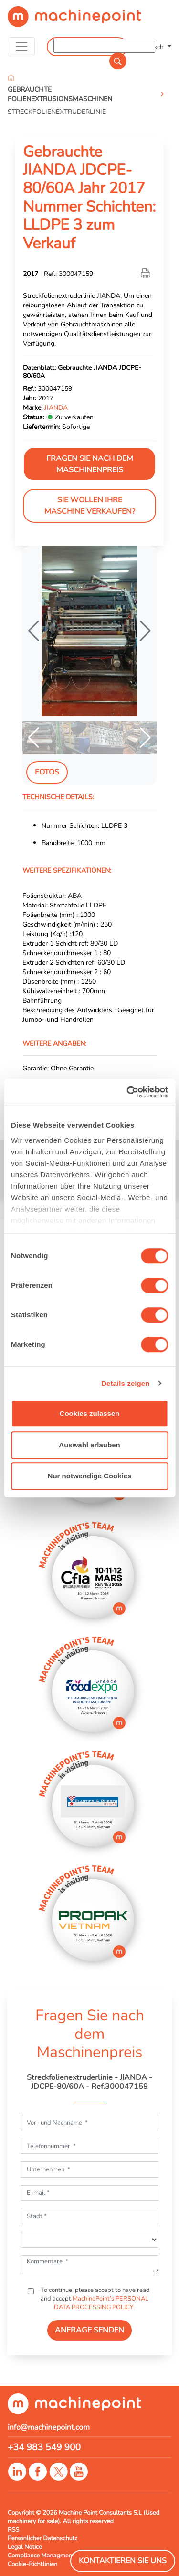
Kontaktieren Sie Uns (123, 2561)
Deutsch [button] (152, 46)
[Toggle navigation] (21, 46)
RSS (13, 2529)
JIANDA (56, 407)
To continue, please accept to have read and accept (94, 2298)
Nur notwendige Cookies (90, 1476)
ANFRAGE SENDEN (89, 2330)
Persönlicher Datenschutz (42, 2538)
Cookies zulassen (90, 1413)
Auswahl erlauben (89, 1445)
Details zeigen (125, 1383)
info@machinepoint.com (49, 2427)
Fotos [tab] (47, 772)
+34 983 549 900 (44, 2447)
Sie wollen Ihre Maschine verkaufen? (89, 506)
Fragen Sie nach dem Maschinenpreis (89, 464)
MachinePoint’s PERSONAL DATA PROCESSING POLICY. (101, 2302)
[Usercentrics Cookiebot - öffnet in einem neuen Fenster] (127, 1092)
